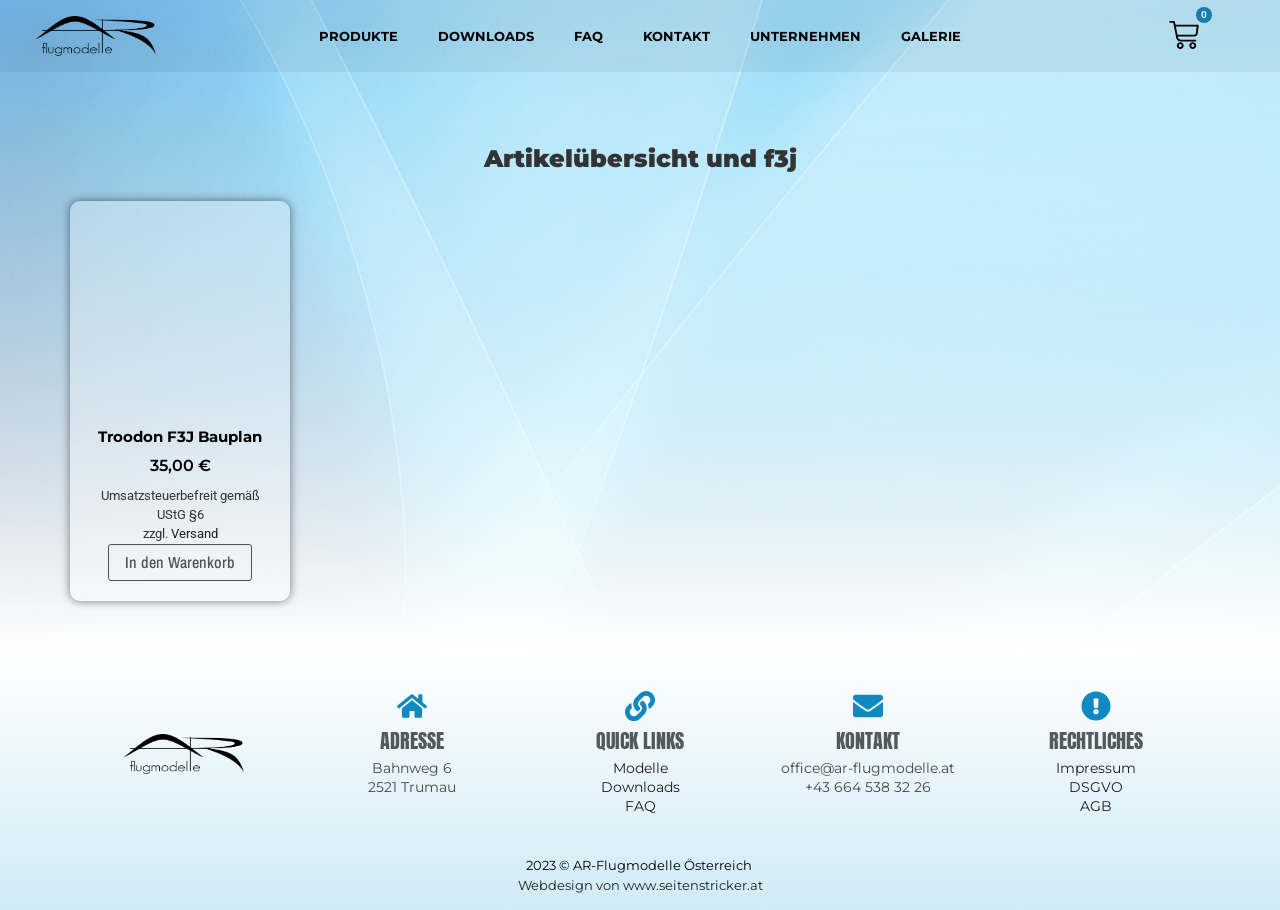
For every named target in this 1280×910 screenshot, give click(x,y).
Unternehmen (805, 36)
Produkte (358, 36)
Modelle (640, 768)
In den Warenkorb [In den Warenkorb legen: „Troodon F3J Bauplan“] (180, 562)
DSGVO (1096, 787)
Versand (194, 533)
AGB (1096, 806)
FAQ (588, 36)
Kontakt (676, 36)
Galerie (931, 36)
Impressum (1096, 768)
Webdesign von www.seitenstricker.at (640, 885)
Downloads (486, 36)
